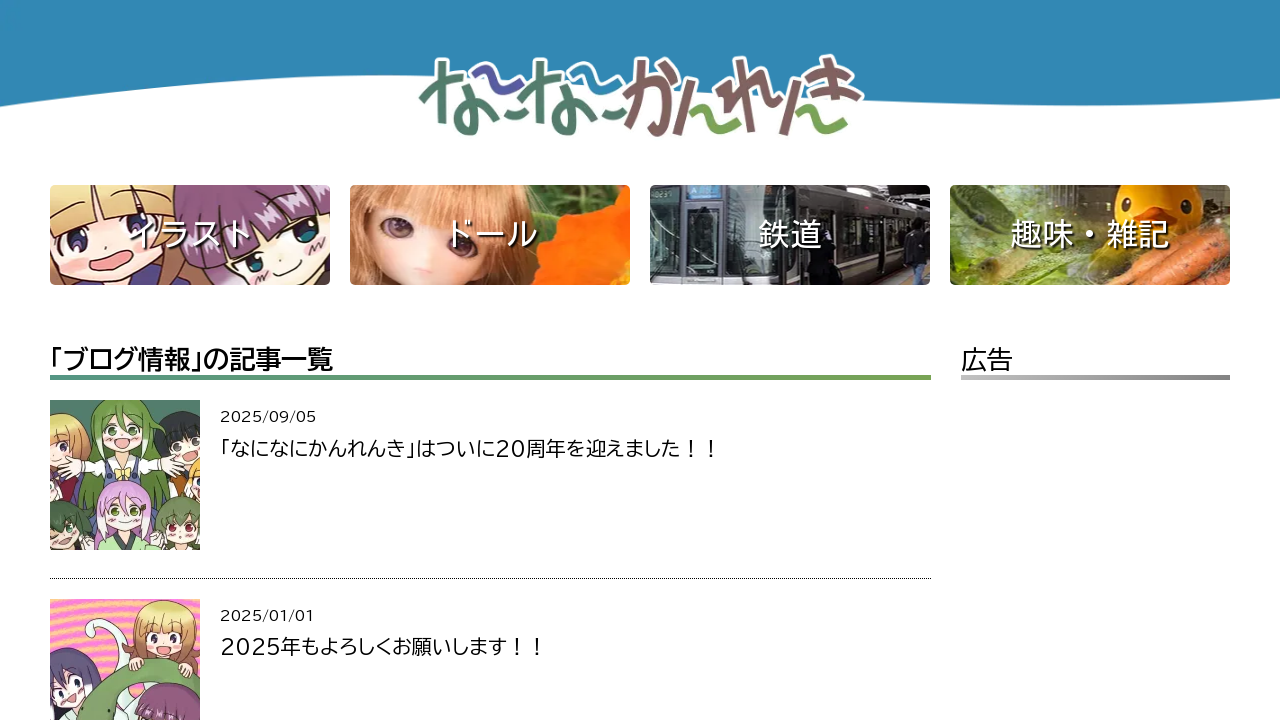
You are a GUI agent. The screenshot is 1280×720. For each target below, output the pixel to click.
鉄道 (790, 234)
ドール (490, 234)
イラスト (190, 234)
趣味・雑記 (1090, 234)
